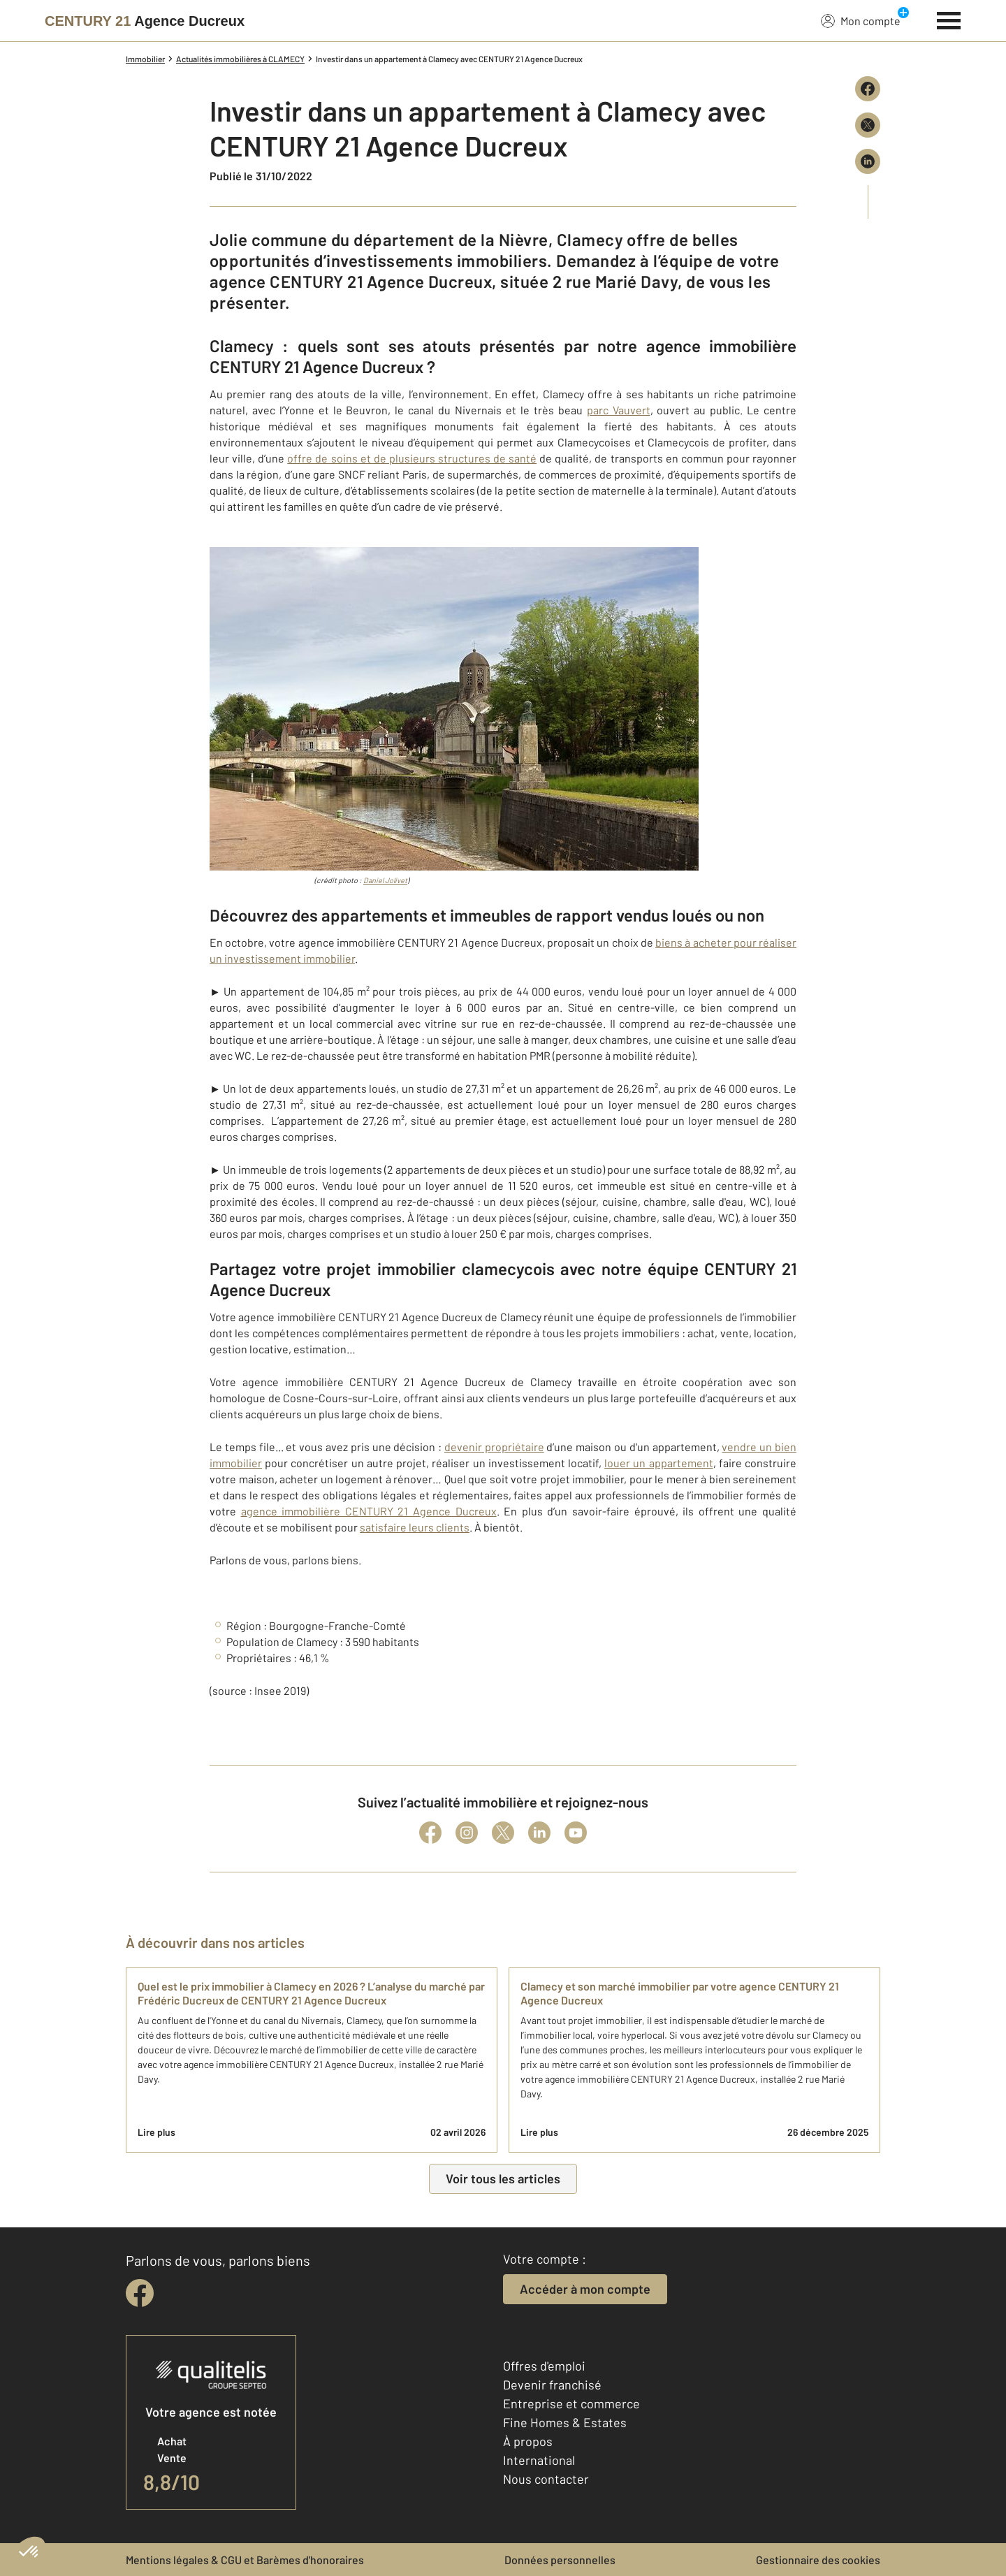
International (539, 2460)
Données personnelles (559, 2559)
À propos (528, 2441)
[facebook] (140, 2293)
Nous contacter (546, 2479)
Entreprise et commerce (571, 2403)
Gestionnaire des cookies (818, 2559)
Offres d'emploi (544, 2365)
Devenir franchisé (552, 2384)
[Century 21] (145, 21)
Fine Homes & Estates (565, 2422)
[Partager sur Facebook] (867, 88)
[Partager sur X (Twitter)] (867, 125)
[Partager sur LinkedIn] (867, 161)
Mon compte (861, 20)
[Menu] (949, 18)
